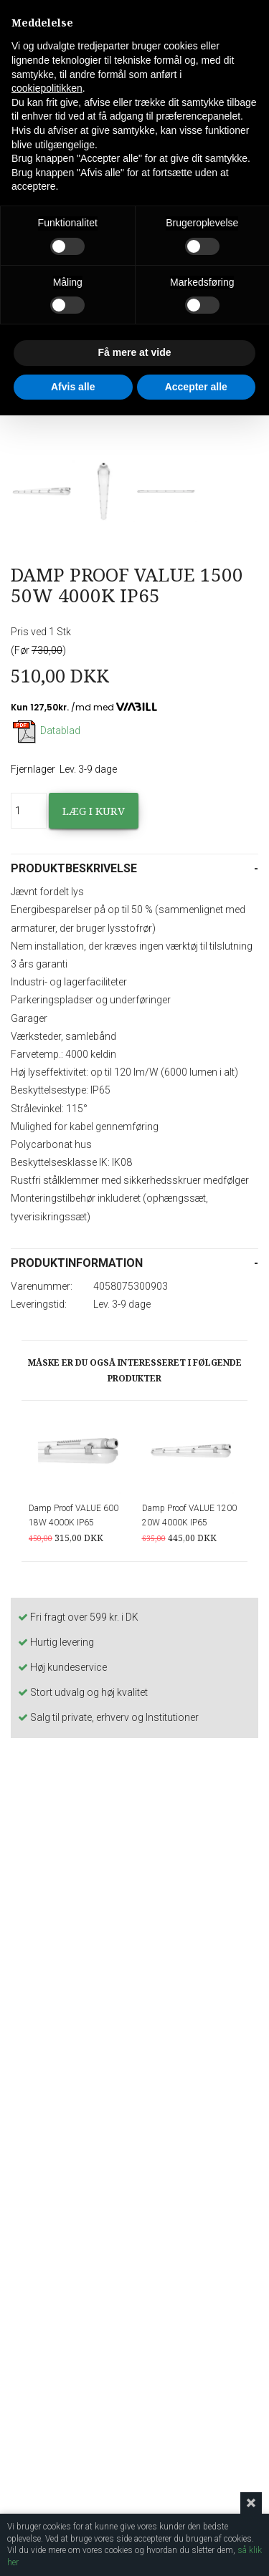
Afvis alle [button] (73, 386)
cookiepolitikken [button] (46, 88)
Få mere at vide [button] (134, 352)
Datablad (45, 730)
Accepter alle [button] (196, 386)
